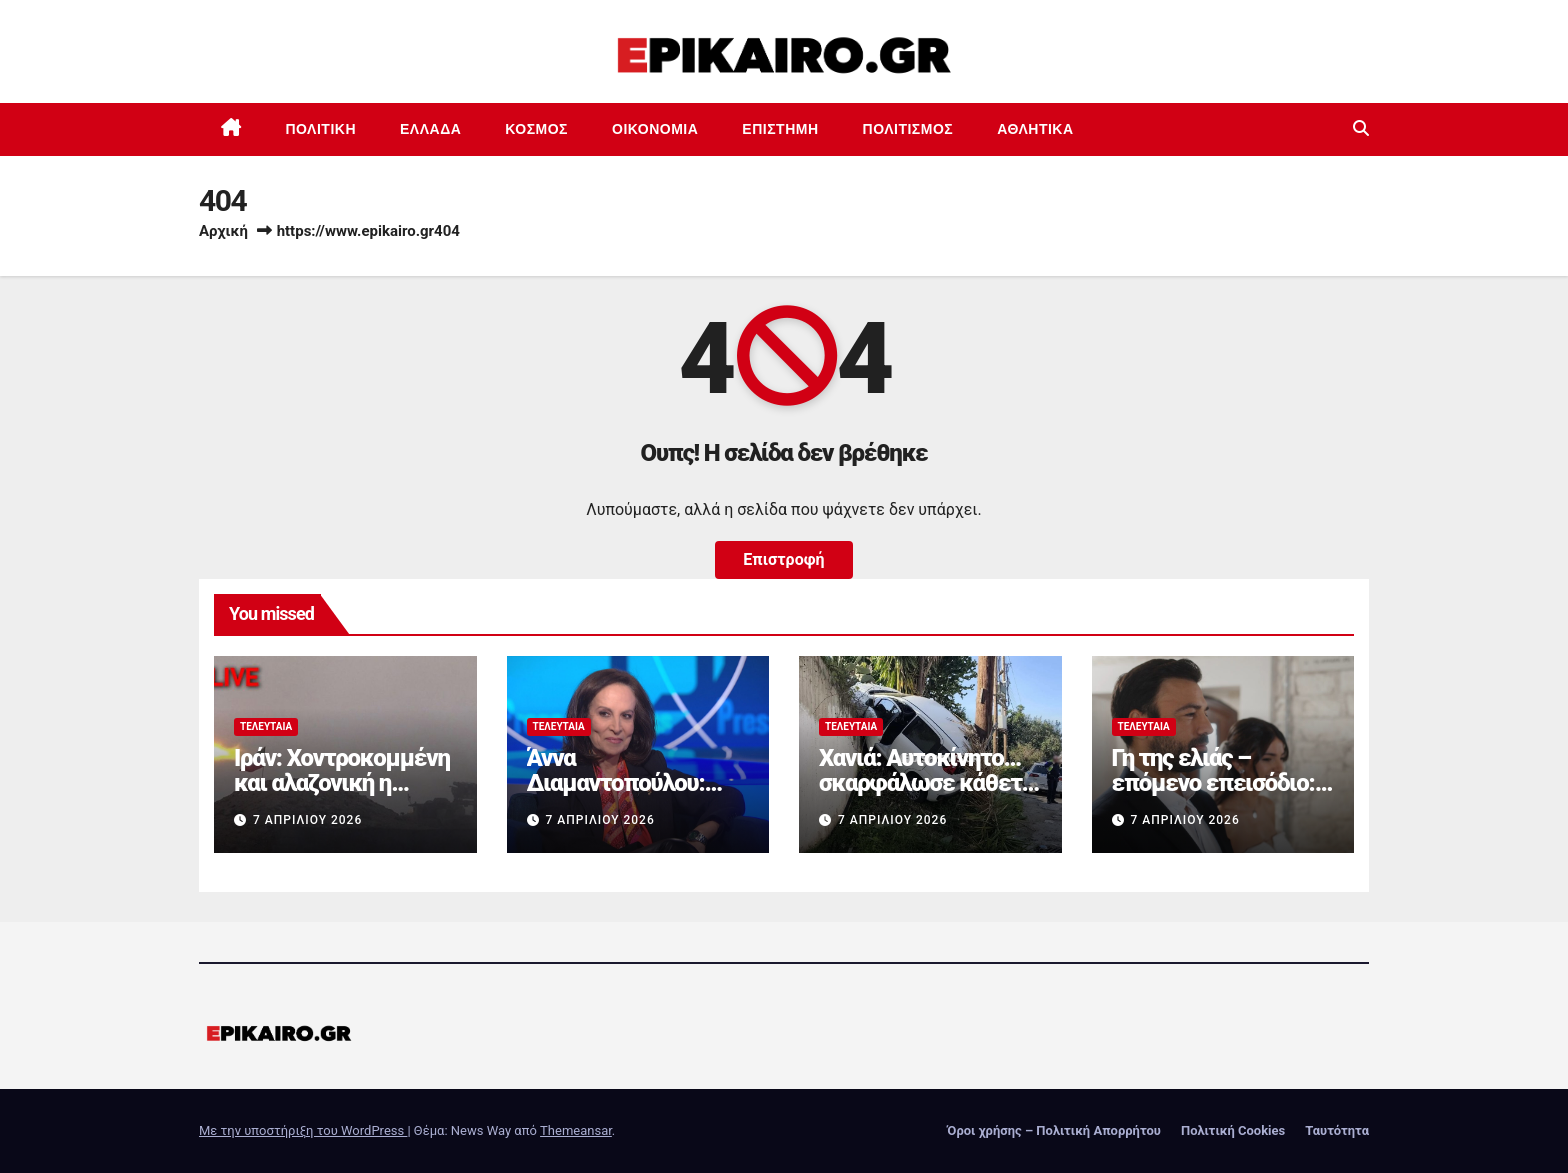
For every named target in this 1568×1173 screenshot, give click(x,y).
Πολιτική (321, 129)
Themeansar (576, 1130)
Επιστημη (780, 129)
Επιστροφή (783, 559)
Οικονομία (655, 129)
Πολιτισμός (908, 129)
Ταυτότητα (1337, 1130)
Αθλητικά (1035, 129)
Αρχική (223, 231)
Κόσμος (536, 129)
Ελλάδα (430, 129)
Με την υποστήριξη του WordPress (303, 1130)
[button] (1361, 128)
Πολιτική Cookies (1233, 1130)
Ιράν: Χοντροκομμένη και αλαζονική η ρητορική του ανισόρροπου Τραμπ (342, 795)
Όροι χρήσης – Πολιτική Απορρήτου (1054, 1130)
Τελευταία (266, 726)
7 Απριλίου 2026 (307, 820)
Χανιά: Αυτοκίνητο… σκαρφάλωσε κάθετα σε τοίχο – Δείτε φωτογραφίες (926, 795)
